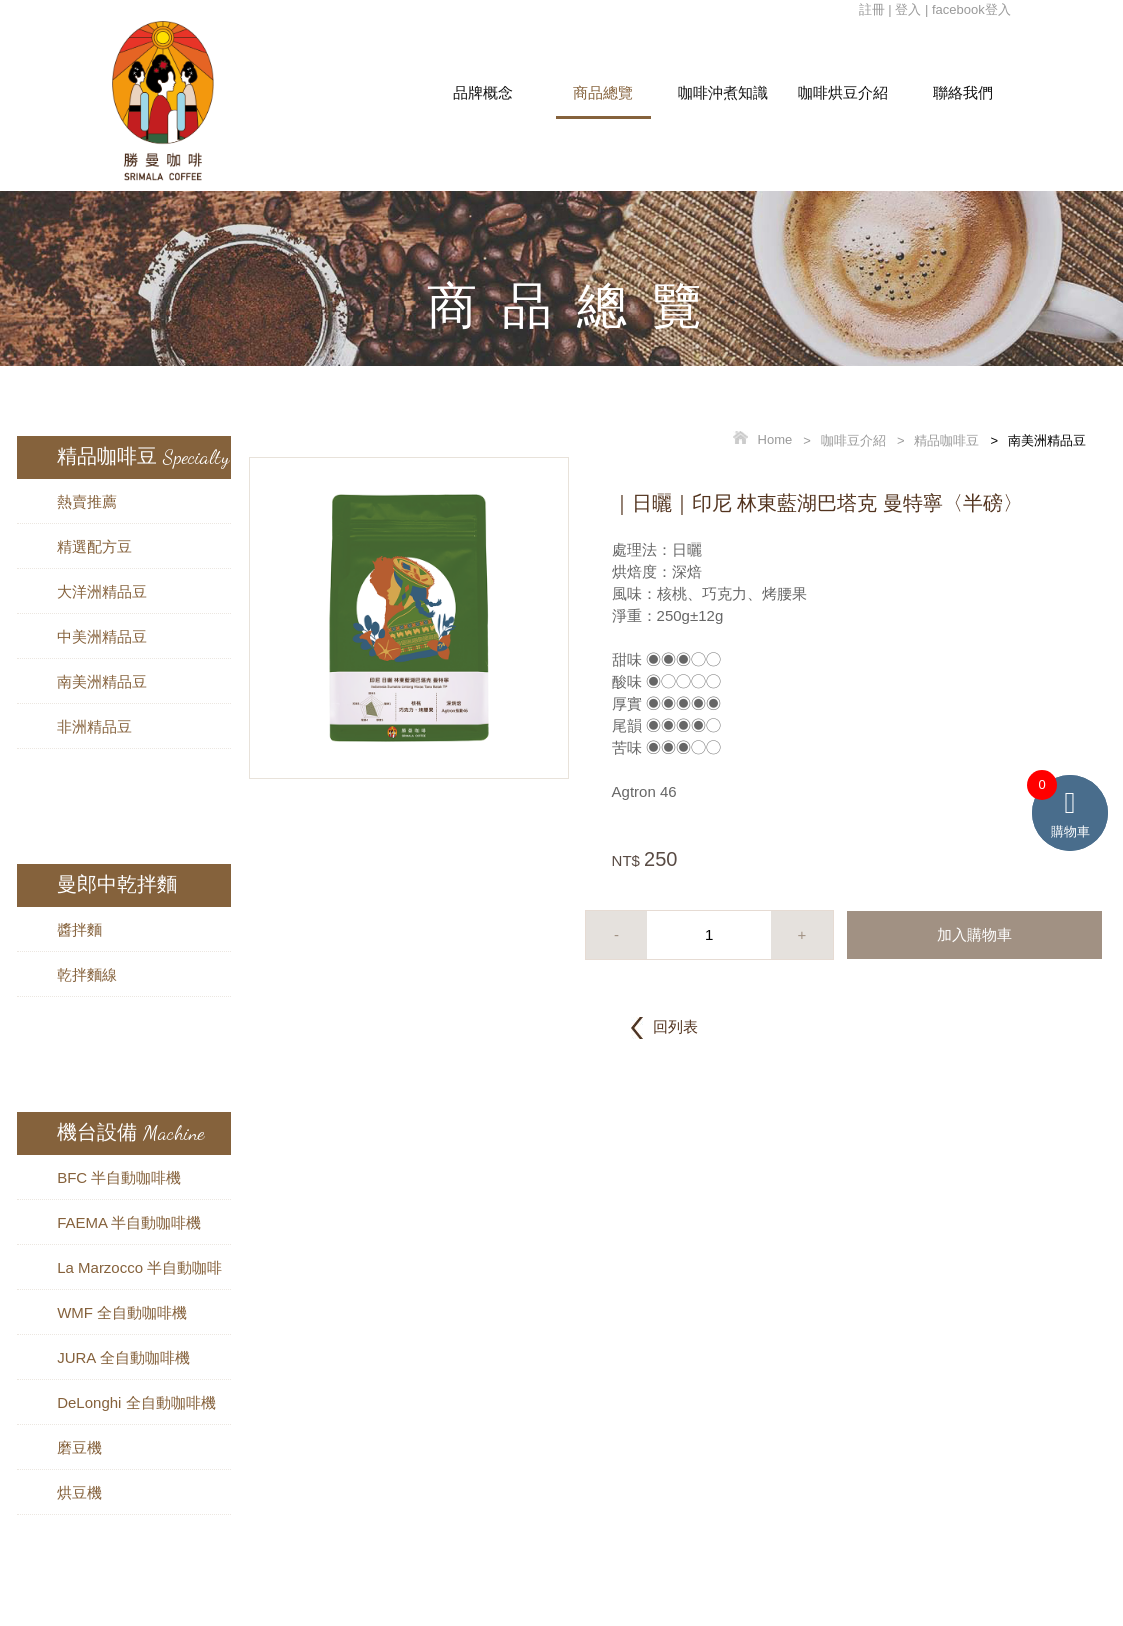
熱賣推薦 (87, 501)
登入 (908, 9)
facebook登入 (971, 9)
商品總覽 (603, 92)
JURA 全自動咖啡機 (123, 1357)
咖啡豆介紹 (853, 440)
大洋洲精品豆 (102, 591)
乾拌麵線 (87, 974)
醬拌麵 (79, 929)
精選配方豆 (94, 546)
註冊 (872, 9)
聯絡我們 (963, 92)
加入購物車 (974, 934)
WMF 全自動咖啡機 (122, 1312)
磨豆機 (79, 1447)
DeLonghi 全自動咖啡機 (136, 1402)
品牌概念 (483, 92)
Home (775, 440)
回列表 (675, 1026)
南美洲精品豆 (102, 681)
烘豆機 (79, 1492)
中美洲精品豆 (102, 636)
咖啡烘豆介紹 (843, 92)
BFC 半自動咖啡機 (119, 1177)
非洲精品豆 (94, 726)
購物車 (1070, 807)
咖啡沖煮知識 (723, 92)
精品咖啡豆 (946, 440)
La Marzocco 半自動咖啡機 (139, 1274)
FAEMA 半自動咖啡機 (129, 1222)
